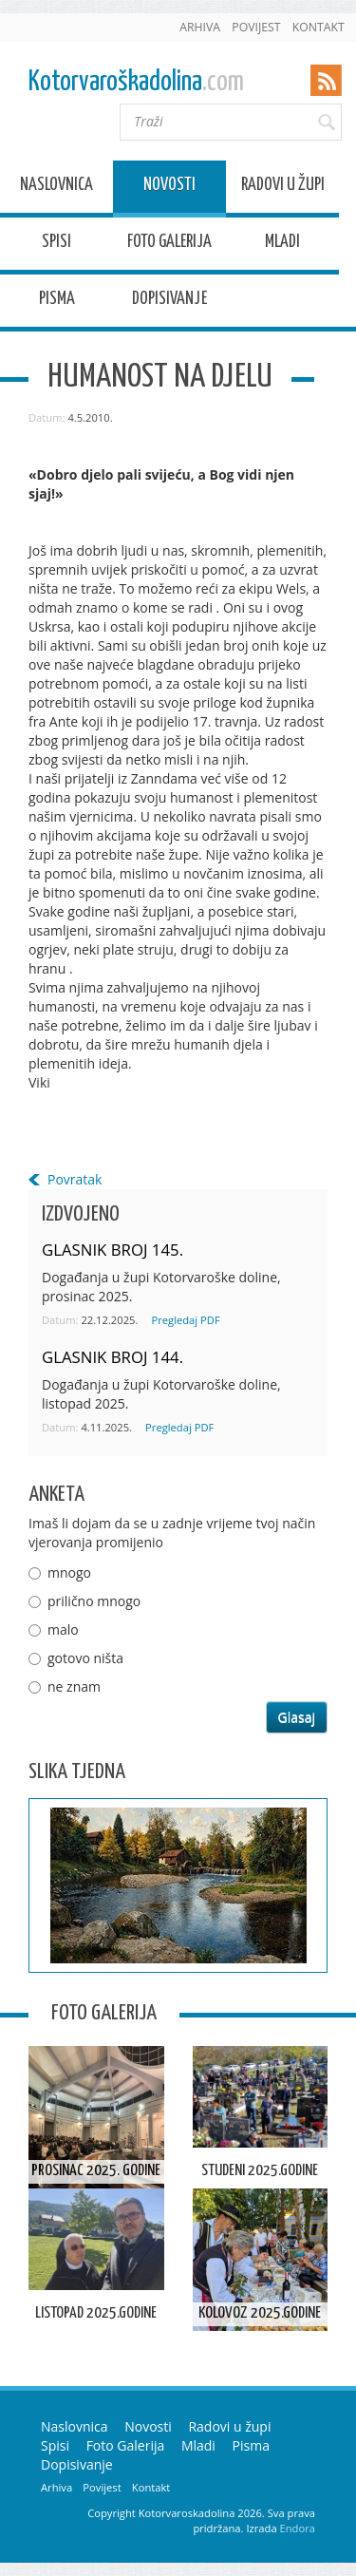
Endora (297, 2528)
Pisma (57, 301)
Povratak (74, 1179)
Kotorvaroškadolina (136, 82)
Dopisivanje (169, 301)
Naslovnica (56, 187)
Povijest (256, 27)
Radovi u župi (283, 187)
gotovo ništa (85, 1658)
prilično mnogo (94, 1601)
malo (63, 1629)
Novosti (169, 187)
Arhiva (199, 27)
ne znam (74, 1686)
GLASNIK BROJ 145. (112, 1249)
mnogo (69, 1572)
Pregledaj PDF (185, 1320)
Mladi (282, 244)
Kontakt (318, 27)
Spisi (56, 244)
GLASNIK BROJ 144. (112, 1357)
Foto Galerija (169, 244)
